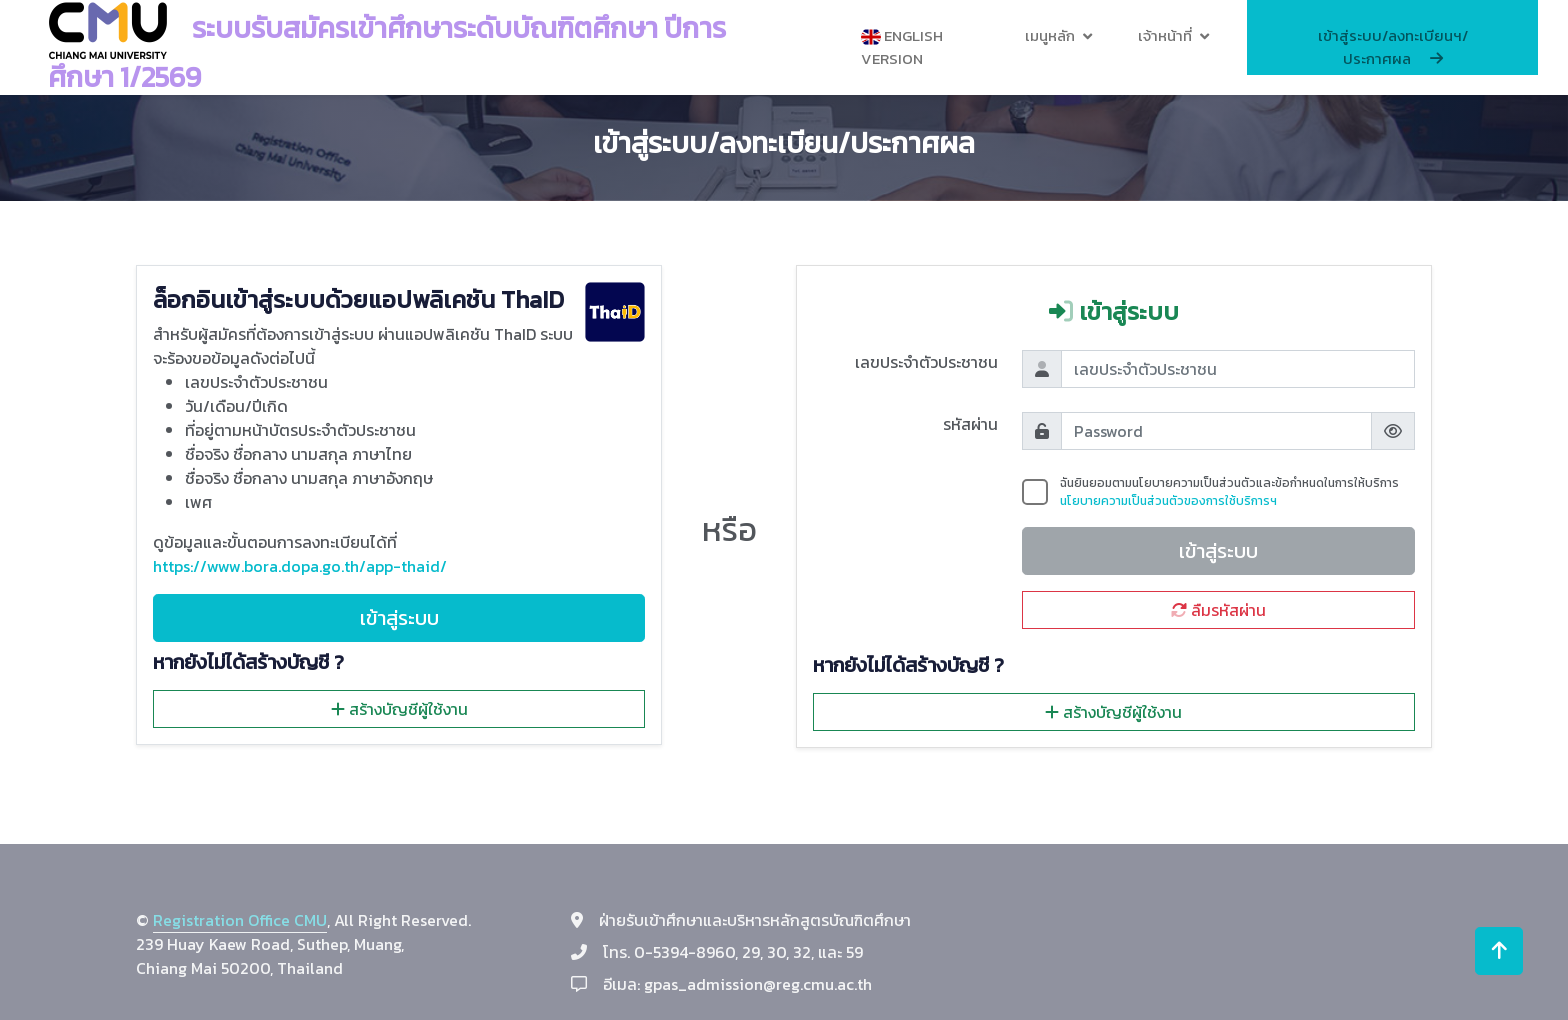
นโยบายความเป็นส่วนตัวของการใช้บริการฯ (1168, 501)
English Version (902, 47)
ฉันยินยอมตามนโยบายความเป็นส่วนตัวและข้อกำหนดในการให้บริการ (1229, 492)
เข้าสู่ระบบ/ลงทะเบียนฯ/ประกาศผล (1393, 47)
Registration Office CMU (240, 920)
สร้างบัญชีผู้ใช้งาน (399, 709)
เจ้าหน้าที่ (1165, 35)
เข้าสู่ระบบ (399, 618)
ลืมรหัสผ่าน (1218, 610)
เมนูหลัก (1050, 35)
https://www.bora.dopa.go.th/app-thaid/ (300, 566)
